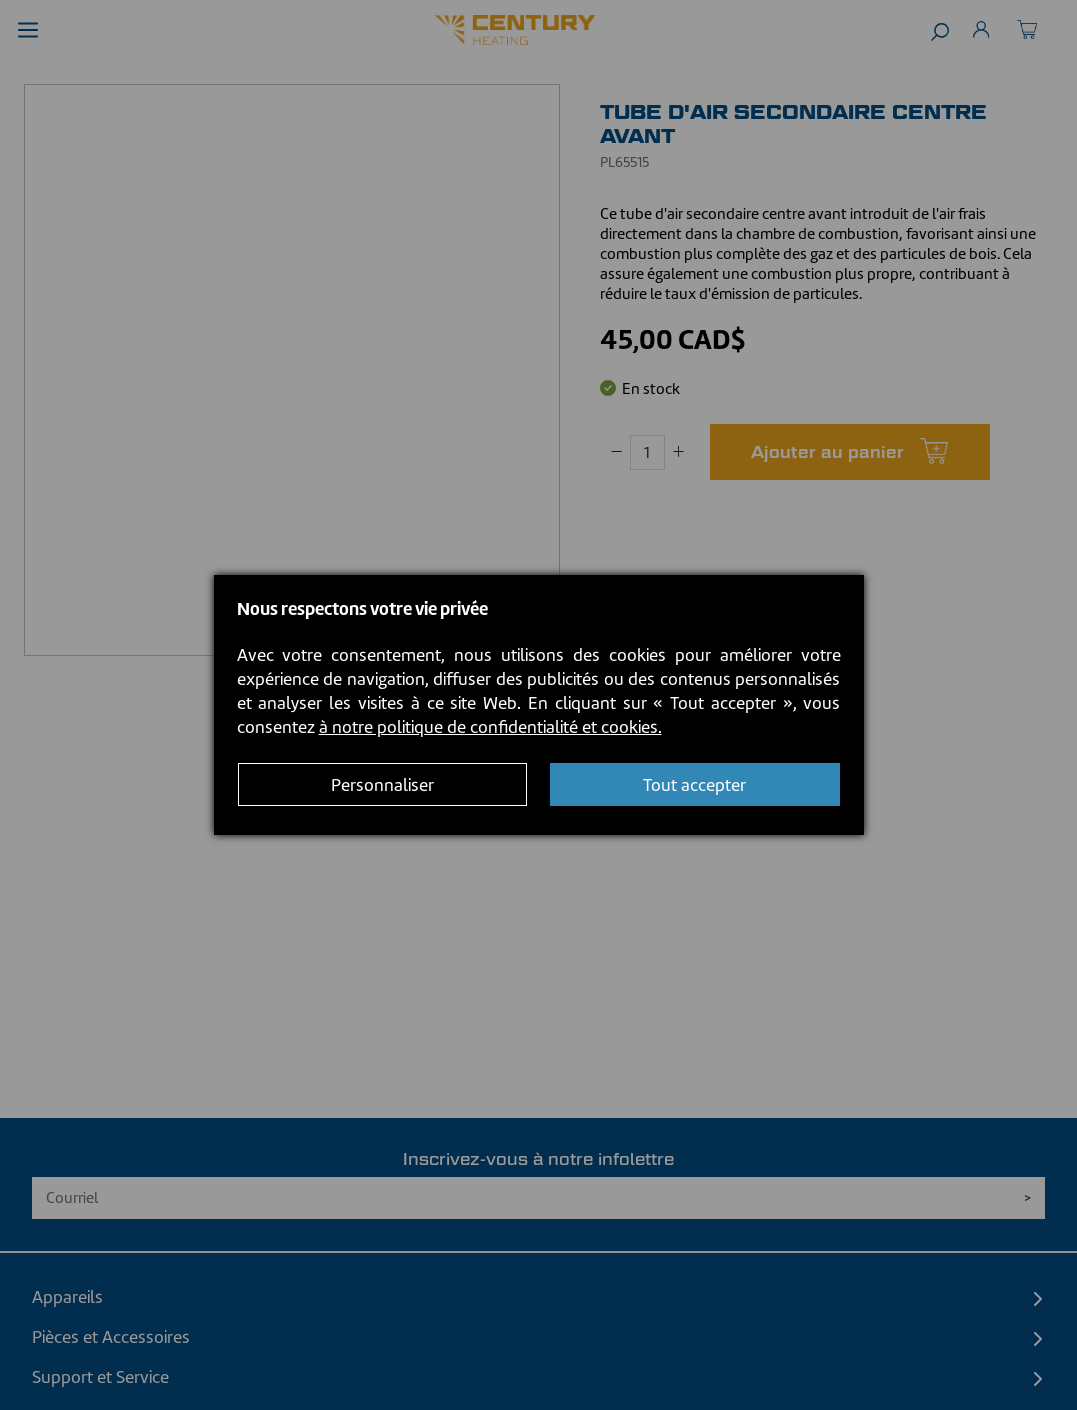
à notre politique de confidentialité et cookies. (490, 727)
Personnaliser (382, 785)
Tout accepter (694, 785)
